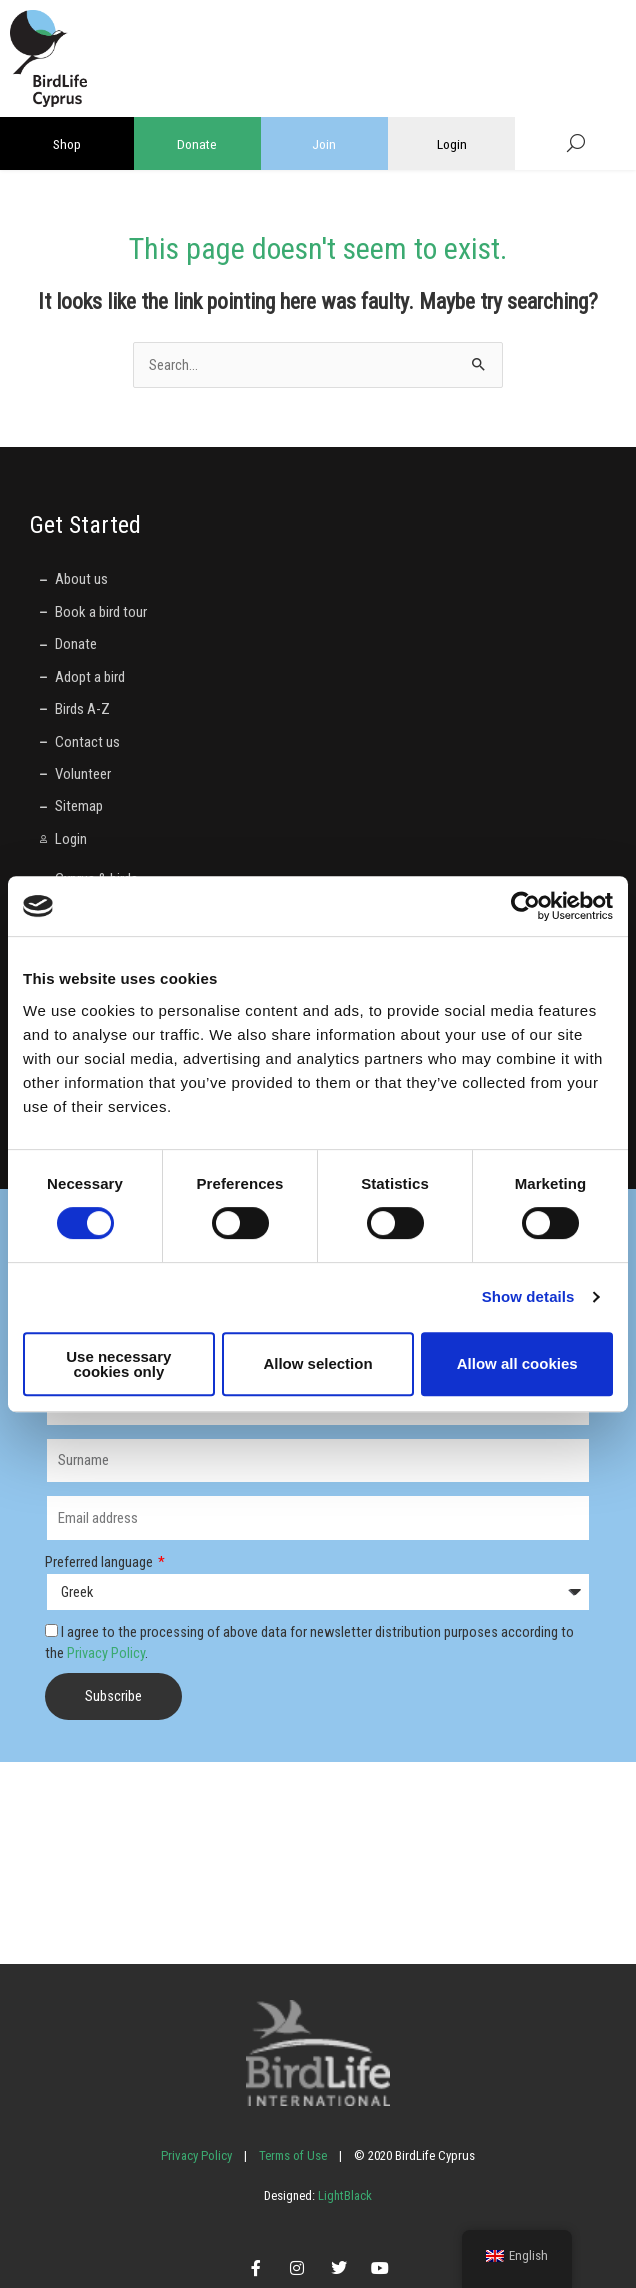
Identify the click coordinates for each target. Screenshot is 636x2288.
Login (452, 144)
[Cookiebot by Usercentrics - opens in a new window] (525, 906)
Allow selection (317, 1363)
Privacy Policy (106, 1653)
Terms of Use (293, 2155)
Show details (528, 1296)
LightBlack (343, 2195)
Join (324, 144)
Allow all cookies (517, 1363)
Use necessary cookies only (118, 1364)
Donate (197, 144)
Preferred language (100, 1562)
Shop (67, 144)
